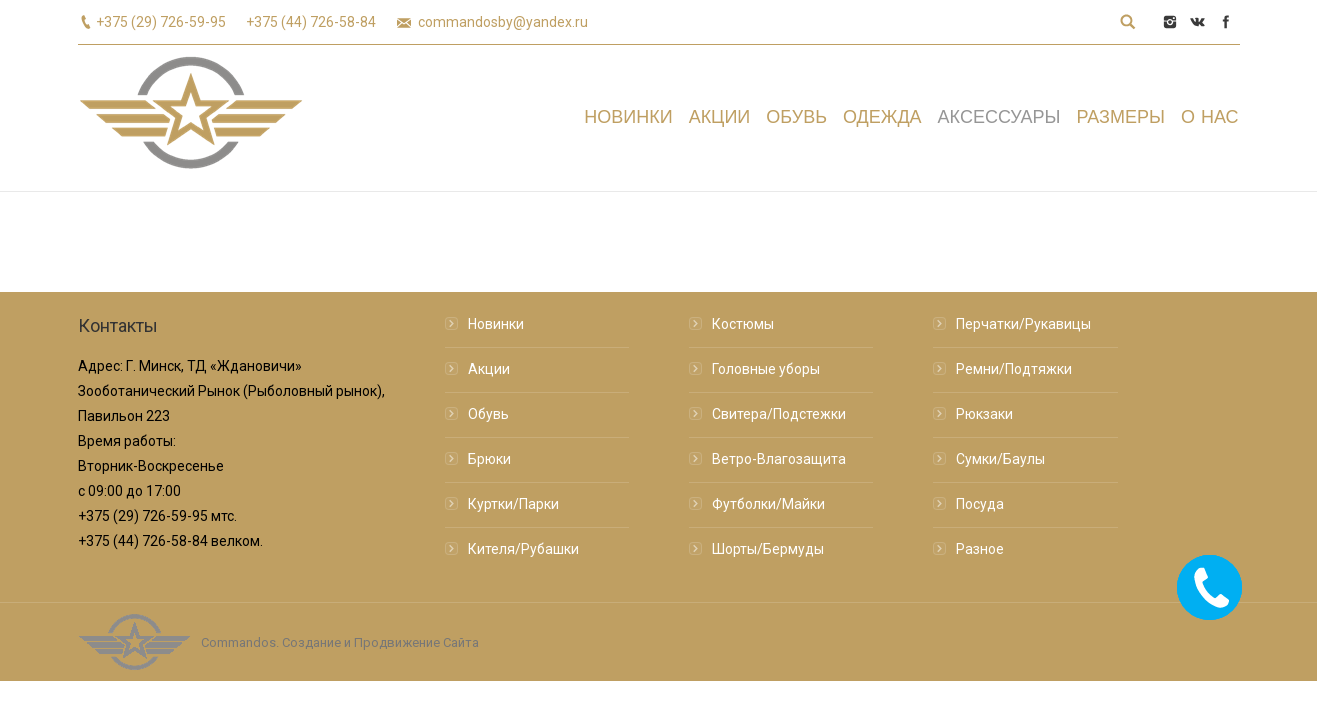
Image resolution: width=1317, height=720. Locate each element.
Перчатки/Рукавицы (1023, 324)
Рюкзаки (984, 414)
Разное (980, 549)
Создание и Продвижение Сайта (380, 642)
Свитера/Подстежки (779, 414)
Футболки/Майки (768, 504)
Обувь (488, 414)
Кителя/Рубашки (523, 549)
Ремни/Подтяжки (1014, 369)
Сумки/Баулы (1000, 459)
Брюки (489, 459)
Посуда (980, 504)
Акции (489, 369)
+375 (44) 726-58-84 (311, 22)
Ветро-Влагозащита (779, 459)
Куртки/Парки (513, 504)
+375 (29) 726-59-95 (161, 22)
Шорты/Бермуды (768, 549)
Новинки (496, 324)
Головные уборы (766, 369)
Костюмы (743, 324)
